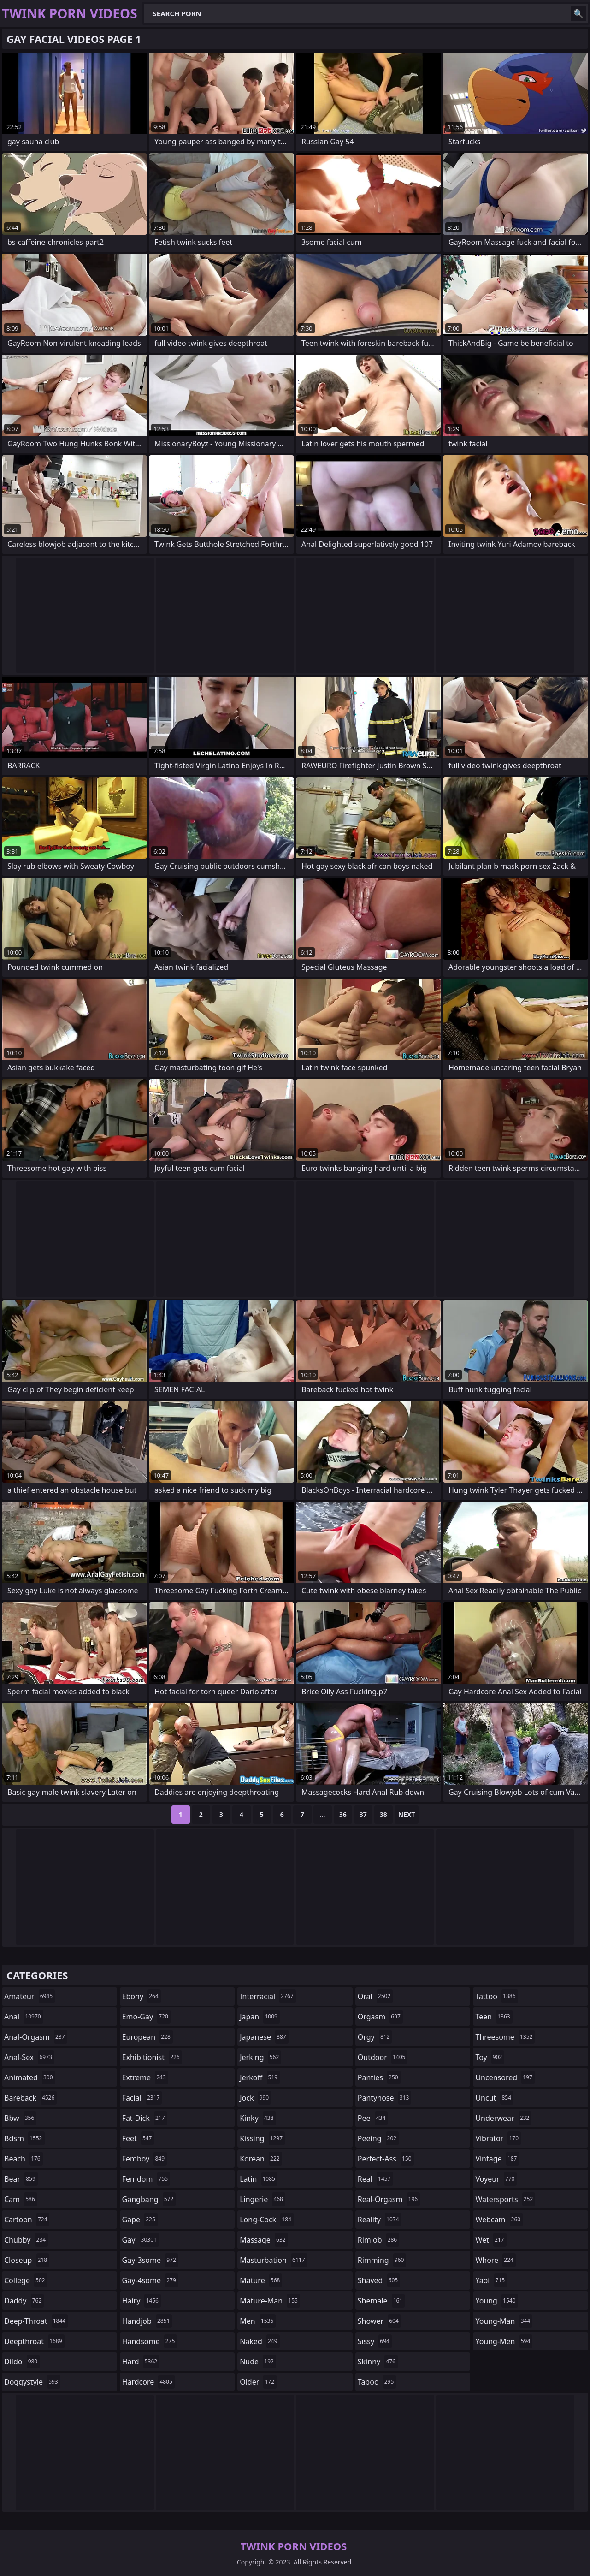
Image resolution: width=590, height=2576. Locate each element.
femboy (144, 2159)
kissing (262, 2138)
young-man (503, 2321)
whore (495, 2260)
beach (23, 2159)
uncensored (504, 2077)
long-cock (267, 2219)
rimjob (378, 2240)
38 (383, 1814)
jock (255, 2098)
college (25, 2280)
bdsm (24, 2138)
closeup (26, 2260)
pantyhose (385, 2098)
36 (343, 1814)
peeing (378, 2138)
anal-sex (29, 2057)
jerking (260, 2057)
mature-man (270, 2301)
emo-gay (146, 2017)
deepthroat (34, 2341)
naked (259, 2341)
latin (258, 2179)
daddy (24, 2301)
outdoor (383, 2057)
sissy (375, 2341)
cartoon (26, 2219)
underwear (503, 2118)
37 (363, 1814)
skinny (378, 2361)
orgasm (380, 2017)
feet (138, 2138)
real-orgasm (389, 2199)
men (258, 2321)
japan (260, 2017)
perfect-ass (386, 2159)
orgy (375, 2037)
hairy (141, 2301)
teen (493, 2017)
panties (379, 2077)
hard (141, 2361)
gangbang (149, 2199)
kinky (258, 2118)
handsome (149, 2341)
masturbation (273, 2260)
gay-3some (150, 2260)
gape (140, 2219)
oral (375, 1996)
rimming (382, 2260)
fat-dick (144, 2118)
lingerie (262, 2199)
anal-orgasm (35, 2037)
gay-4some (150, 2280)
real (375, 2179)
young (496, 2301)
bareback (30, 2098)
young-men (503, 2341)
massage (264, 2240)
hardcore (148, 2382)
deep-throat (36, 2321)
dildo (22, 2361)
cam (20, 2199)
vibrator (498, 2138)
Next (406, 1814)
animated (29, 2077)
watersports (505, 2199)
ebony (141, 1996)
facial (142, 2098)
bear (21, 2179)
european (147, 2037)
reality (379, 2219)
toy (489, 2057)
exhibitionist (152, 2057)
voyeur (496, 2179)
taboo (377, 2382)
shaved (379, 2280)
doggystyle (32, 2382)
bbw (20, 2118)
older (258, 2382)
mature (261, 2280)
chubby (26, 2240)
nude (258, 2361)
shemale (381, 2301)
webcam (499, 2219)
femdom (146, 2179)
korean (261, 2159)
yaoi (491, 2280)
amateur (29, 1996)
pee (373, 2118)
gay (140, 2240)
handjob (147, 2321)
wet (490, 2240)
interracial (268, 1996)
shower (379, 2321)
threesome (505, 2037)
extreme (145, 2077)
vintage (497, 2159)
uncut (494, 2098)
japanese (264, 2037)
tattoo (496, 1996)
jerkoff (260, 2077)
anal (23, 2017)
